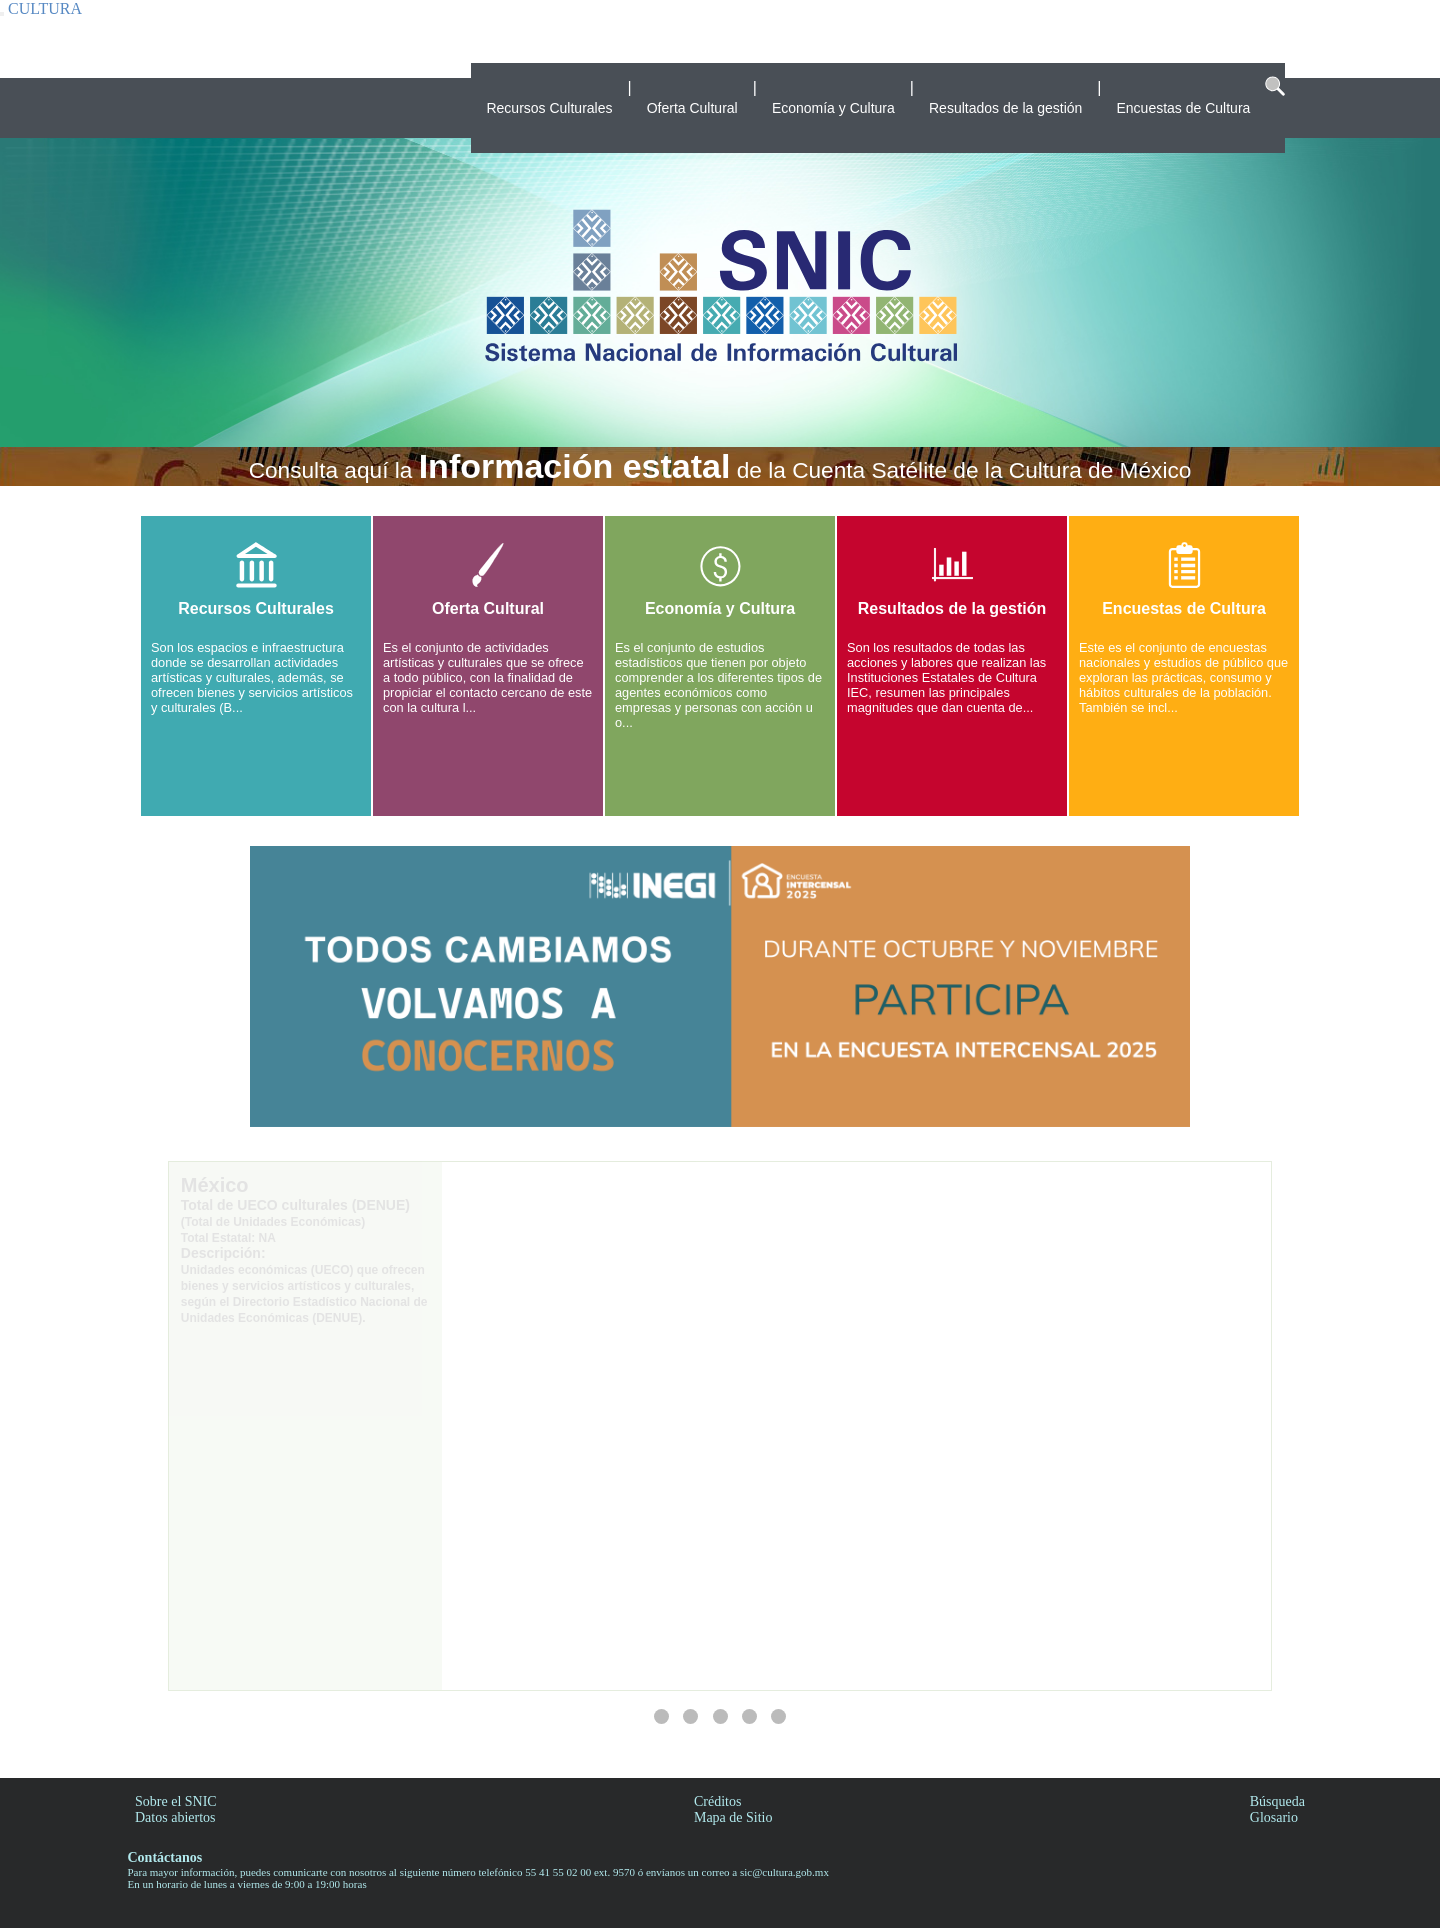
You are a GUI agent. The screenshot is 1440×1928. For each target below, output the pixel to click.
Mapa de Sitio (733, 1817)
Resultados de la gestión (1005, 108)
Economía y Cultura (833, 108)
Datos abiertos (175, 1817)
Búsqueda (1277, 1801)
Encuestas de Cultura (1183, 108)
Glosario (1274, 1817)
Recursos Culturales (549, 108)
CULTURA (45, 8)
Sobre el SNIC (176, 1801)
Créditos (717, 1801)
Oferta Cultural (692, 108)
